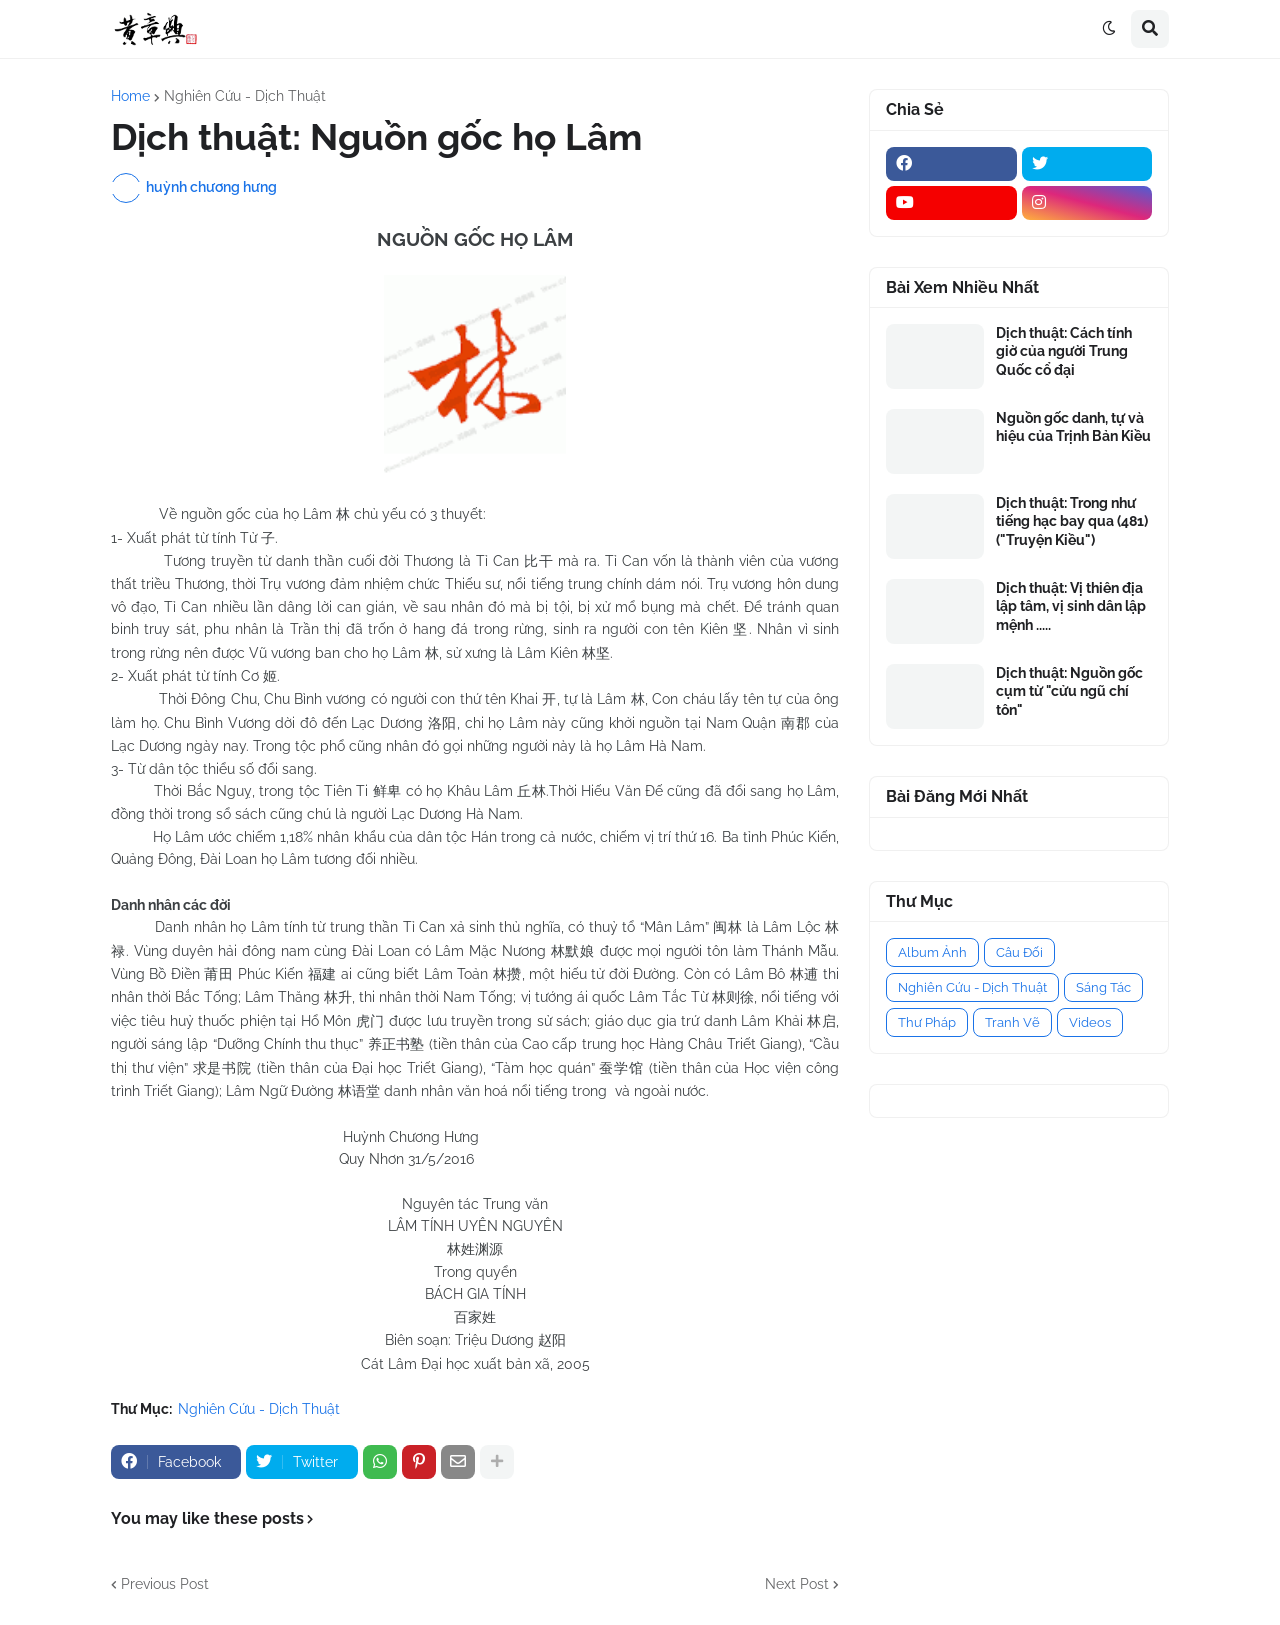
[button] (1109, 29)
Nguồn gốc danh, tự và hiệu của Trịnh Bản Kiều (1073, 427)
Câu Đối (1019, 952)
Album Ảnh (932, 952)
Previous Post (165, 1584)
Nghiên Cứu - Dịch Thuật (245, 96)
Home (130, 96)
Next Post (797, 1584)
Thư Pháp (927, 1022)
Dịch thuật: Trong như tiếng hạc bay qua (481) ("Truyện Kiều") (1072, 521)
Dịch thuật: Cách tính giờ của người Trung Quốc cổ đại (1064, 351)
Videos (1090, 1022)
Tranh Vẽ (1012, 1022)
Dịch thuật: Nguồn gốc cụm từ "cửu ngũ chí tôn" (1069, 691)
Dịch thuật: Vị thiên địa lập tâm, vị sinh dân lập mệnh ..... (1071, 606)
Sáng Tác (1103, 987)
